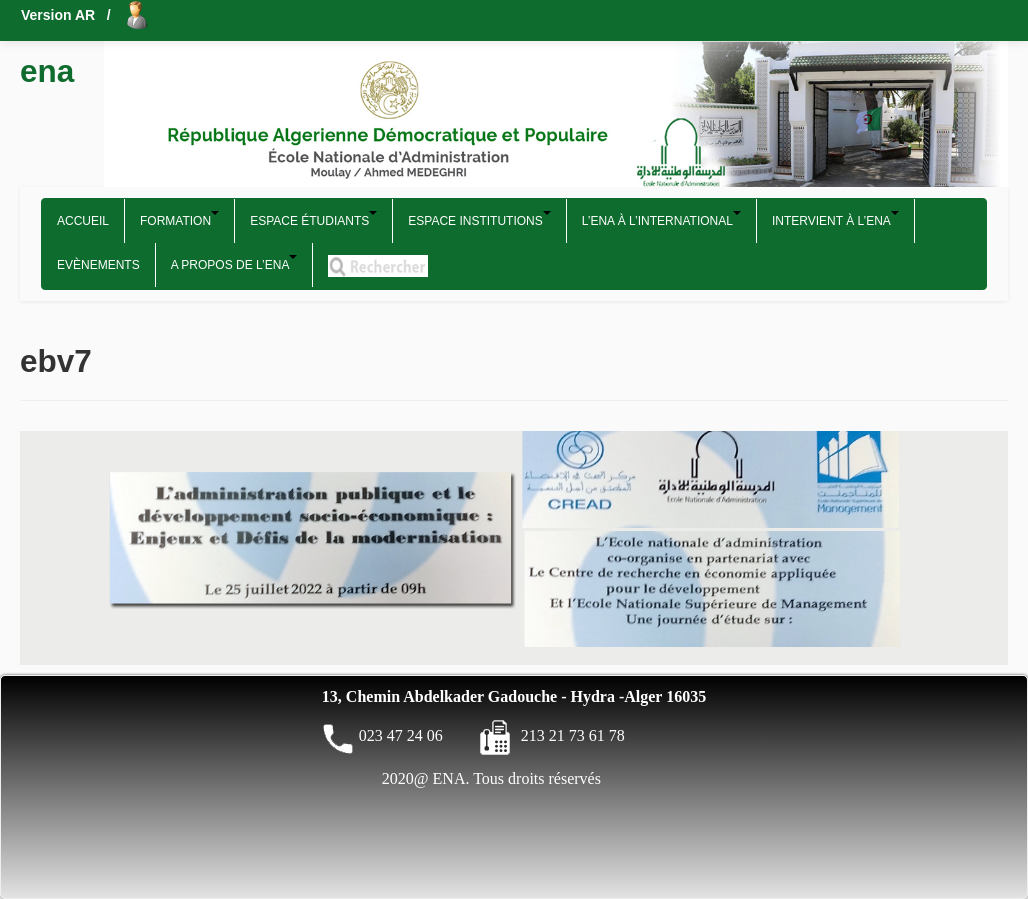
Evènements (98, 265)
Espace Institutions (479, 219)
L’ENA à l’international (661, 219)
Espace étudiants (313, 219)
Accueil (83, 221)
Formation (179, 219)
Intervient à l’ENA (835, 219)
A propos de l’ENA (234, 263)
